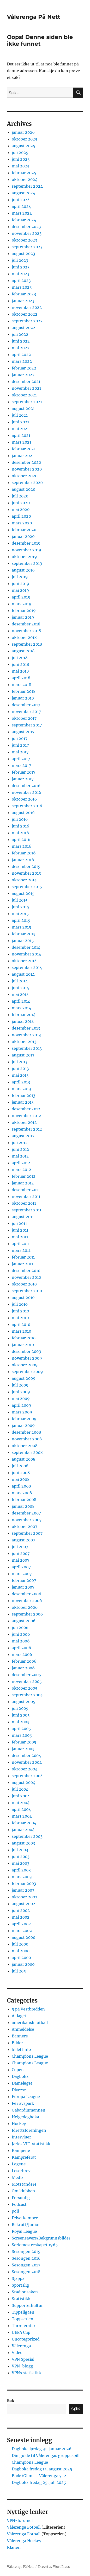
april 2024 (21, 206)
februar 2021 (24, 448)
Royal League (24, 2231)
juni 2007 (21, 1553)
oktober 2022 (24, 314)
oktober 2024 (24, 179)
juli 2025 (20, 152)
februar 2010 (24, 1338)
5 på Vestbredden (28, 2009)
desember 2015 (26, 866)
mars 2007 (22, 1573)
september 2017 (27, 725)
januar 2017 (23, 778)
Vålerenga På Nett (33, 16)
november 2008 (27, 1439)
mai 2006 (21, 1641)
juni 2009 (21, 1391)
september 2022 (27, 320)
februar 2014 (24, 1014)
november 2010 (26, 1277)
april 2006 (21, 1647)
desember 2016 (26, 785)
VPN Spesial (23, 2359)
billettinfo (21, 2049)
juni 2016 (20, 826)
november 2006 (27, 1600)
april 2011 (21, 1243)
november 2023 (27, 233)
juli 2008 (20, 1465)
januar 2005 (23, 1748)
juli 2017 (19, 738)
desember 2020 (26, 462)
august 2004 (23, 1782)
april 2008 (21, 1486)
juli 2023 (20, 260)
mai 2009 (21, 1398)
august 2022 (23, 327)
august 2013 (23, 1055)
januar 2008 (23, 1506)
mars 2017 (21, 765)
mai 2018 (20, 671)
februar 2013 (23, 1095)
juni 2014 (20, 987)
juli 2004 (20, 1789)
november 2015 (26, 873)
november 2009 (27, 1358)
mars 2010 (21, 1331)
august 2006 (24, 1620)
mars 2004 (22, 1816)
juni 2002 (21, 1910)
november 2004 (27, 1762)
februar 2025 (24, 172)
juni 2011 (20, 1230)
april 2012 (21, 1162)
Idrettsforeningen (29, 2130)
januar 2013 (23, 1102)
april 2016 (21, 839)
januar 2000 (23, 1964)
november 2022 (27, 307)
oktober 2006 (25, 1607)
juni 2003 (21, 1856)
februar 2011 (23, 1257)
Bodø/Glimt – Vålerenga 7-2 (39, 2475)
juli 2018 (20, 657)
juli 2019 (20, 576)
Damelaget (22, 2083)
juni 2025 (21, 159)
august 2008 (23, 1459)
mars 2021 (21, 442)
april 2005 (21, 1728)
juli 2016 (20, 819)
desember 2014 (26, 947)
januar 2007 (23, 1587)
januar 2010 (23, 1344)
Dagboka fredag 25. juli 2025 (39, 2482)
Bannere (20, 2036)
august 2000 (23, 1937)
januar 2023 (23, 300)
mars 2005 (22, 1735)
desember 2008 (26, 1432)
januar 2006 (23, 1668)
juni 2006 (21, 1634)
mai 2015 (20, 913)
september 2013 (27, 1048)
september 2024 (27, 186)
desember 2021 (26, 381)
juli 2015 (20, 900)
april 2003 (21, 1870)
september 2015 (27, 886)
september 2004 (27, 1775)
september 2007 (27, 1533)
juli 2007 (20, 1546)
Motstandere (24, 2184)
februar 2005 (24, 1742)
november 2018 (26, 630)
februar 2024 (24, 219)
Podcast (19, 2204)
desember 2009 (26, 1351)
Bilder (17, 2042)
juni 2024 (21, 199)
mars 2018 (21, 684)
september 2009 (27, 1371)
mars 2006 (22, 1654)
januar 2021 (23, 455)
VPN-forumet (20, 2520)
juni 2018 (20, 664)
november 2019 (26, 549)
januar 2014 (23, 1021)
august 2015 (23, 893)
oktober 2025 (24, 139)
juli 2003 (20, 1849)
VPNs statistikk (26, 2372)
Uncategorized (26, 2339)
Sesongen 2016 (26, 2258)
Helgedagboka (25, 2116)
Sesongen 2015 (26, 2251)
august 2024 (23, 193)
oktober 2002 (24, 1897)
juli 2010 (20, 1304)
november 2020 (27, 469)
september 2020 (27, 482)
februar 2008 (24, 1499)
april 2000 (21, 1957)
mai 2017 (20, 752)
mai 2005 (21, 1721)
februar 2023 (24, 294)
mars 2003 (22, 1876)
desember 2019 (26, 543)
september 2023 (27, 246)
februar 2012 (24, 1176)
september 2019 (27, 563)
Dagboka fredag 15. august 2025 (42, 2469)
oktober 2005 (24, 1688)
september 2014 (27, 967)
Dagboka (20, 2076)
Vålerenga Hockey (24, 2540)
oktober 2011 (24, 1203)
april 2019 (21, 597)
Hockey (19, 2123)
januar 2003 (23, 1890)
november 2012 (26, 1115)
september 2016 (27, 805)
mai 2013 (20, 1075)
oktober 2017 (24, 718)
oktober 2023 (24, 240)
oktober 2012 (24, 1122)
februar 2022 (24, 368)
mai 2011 (20, 1236)
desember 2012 (26, 1109)
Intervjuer (21, 2137)
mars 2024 (22, 213)
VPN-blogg (22, 2366)
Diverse (19, 2089)
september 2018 (27, 644)
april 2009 (21, 1405)
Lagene (19, 2164)
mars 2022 (22, 361)
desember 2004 (26, 1755)
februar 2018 (24, 691)
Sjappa (18, 2278)
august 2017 (23, 731)
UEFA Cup (21, 2332)
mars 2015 (21, 927)
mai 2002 (21, 1917)
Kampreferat (24, 2157)
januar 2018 (23, 698)
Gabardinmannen (28, 2110)
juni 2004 (21, 1796)
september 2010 (27, 1290)
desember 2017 (26, 704)
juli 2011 (19, 1223)
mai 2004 (21, 1802)
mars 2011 (21, 1250)
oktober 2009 (25, 1364)
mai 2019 (20, 590)
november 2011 (26, 1196)
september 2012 (27, 1129)
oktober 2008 (24, 1445)
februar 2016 (24, 853)
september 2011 (26, 1210)
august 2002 (23, 1903)
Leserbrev (21, 2170)
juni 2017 (20, 745)
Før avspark (23, 2103)
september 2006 (27, 1614)
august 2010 (23, 1297)
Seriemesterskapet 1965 (35, 2244)
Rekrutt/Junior (26, 2224)
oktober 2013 (24, 1041)
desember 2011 (26, 1189)
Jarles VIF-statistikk (31, 2143)
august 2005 (23, 1701)
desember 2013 (26, 1028)
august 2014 (23, 974)
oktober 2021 (24, 395)
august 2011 (23, 1216)
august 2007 (23, 1540)
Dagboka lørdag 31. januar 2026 (42, 2448)
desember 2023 (26, 226)
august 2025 (23, 145)
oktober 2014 (24, 960)
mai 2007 (20, 1560)
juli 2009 (20, 1385)
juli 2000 (20, 1944)
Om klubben (23, 2190)
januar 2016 (23, 859)
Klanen (14, 2547)
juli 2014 (20, 981)
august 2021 (23, 408)
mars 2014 (21, 1007)
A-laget (19, 2015)
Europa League (26, 2096)
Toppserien (22, 2318)
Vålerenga (21, 2345)
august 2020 (23, 489)
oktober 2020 (24, 475)
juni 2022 (21, 341)
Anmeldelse (23, 2029)
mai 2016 (20, 832)
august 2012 (23, 1135)
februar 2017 (23, 772)
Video (17, 2352)
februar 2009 (24, 1418)
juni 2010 (20, 1311)
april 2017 (21, 758)
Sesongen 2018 (26, 2271)
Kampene (21, 2150)
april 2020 (21, 516)
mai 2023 (20, 273)
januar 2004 (23, 1829)
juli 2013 (19, 1061)
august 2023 (23, 253)
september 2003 (27, 1836)
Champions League (30, 2056)
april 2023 (21, 280)
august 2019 (23, 570)
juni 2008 (21, 1472)
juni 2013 (20, 1068)
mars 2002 (22, 1930)
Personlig (21, 2197)
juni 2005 (21, 1715)
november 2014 (26, 954)
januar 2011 (22, 1263)
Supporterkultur (27, 2305)
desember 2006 (26, 1593)
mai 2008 (21, 1479)
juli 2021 (20, 415)
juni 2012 (20, 1149)
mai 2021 (20, 428)
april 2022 (21, 354)
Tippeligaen (23, 2312)
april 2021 (21, 435)
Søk (10, 2400)
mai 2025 (21, 166)
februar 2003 (24, 1883)
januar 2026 (23, 132)
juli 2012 (20, 1142)
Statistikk (21, 2298)
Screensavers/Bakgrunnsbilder (41, 2238)
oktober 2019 (24, 556)
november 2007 (27, 1519)
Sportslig (20, 2285)
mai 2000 (21, 1950)
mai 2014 (20, 994)
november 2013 (26, 1034)
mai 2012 (20, 1156)
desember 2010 (26, 1270)
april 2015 (21, 920)
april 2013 (21, 1082)
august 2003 (23, 1843)
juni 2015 (20, 906)
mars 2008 (22, 1492)
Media (18, 2177)
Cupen (18, 2069)
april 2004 (21, 1809)
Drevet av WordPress (54, 2567)
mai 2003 (20, 1863)
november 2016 (26, 792)
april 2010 (21, 1324)
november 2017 (26, 711)
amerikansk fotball (30, 2022)
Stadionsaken (25, 2292)
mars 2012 (21, 1169)
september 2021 (27, 401)
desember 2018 (26, 624)
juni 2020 (21, 502)
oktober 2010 (24, 1284)
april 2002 (21, 1923)
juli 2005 (20, 1708)
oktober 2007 (24, 1526)
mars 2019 (21, 603)
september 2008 (27, 1452)
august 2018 (23, 651)
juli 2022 (20, 334)
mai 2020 (21, 509)
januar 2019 (23, 617)
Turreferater (23, 2325)
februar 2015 (24, 933)
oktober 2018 (24, 637)
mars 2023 (22, 287)
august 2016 (23, 812)
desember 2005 (26, 1674)
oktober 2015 (24, 880)
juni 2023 (21, 267)
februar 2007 (24, 1580)
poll (15, 2211)
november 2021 (26, 388)
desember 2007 (26, 1513)
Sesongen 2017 (26, 2265)
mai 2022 (21, 347)
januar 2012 (23, 1183)
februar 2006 (24, 1661)
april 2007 (21, 1567)
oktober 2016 (24, 799)
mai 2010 (20, 1317)
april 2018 (21, 677)
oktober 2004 (24, 1769)
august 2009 (24, 1378)
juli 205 (19, 1971)
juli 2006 (20, 1627)
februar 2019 (24, 610)
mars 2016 (21, 846)
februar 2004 (24, 1822)
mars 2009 (22, 1412)
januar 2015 (23, 940)
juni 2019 (20, 583)
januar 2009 (23, 1425)
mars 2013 (21, 1088)
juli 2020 (20, 496)
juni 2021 (20, 422)
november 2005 (27, 1681)
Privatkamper (25, 2217)
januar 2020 (23, 536)
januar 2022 (23, 374)
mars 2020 (22, 523)
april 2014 (21, 1001)
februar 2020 (24, 529)
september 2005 (27, 1694)
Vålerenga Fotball (24, 2527)
